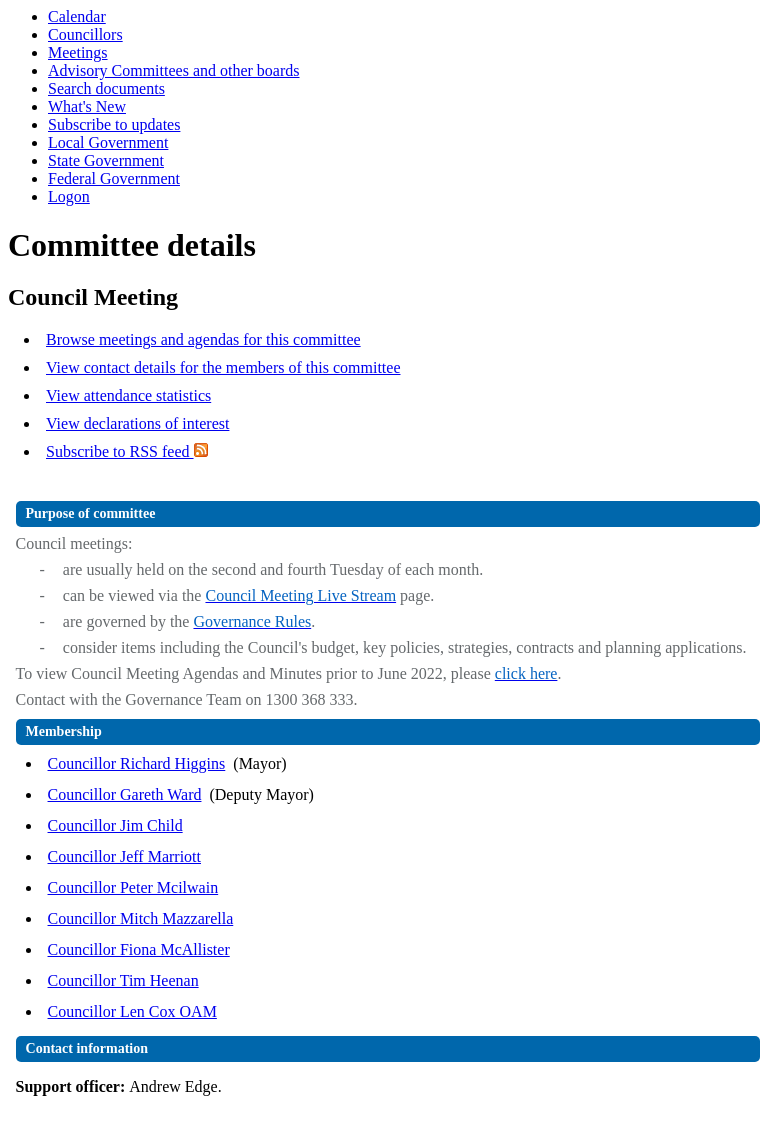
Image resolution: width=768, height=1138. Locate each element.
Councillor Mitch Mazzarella (141, 918)
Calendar (77, 16)
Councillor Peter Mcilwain (133, 887)
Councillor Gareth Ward (125, 794)
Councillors (85, 34)
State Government (106, 160)
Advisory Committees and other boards (174, 70)
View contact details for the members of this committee (223, 367)
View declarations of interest (137, 423)
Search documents (106, 88)
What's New (87, 106)
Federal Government (114, 178)
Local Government (108, 142)
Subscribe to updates (114, 124)
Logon (69, 196)
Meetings (78, 52)
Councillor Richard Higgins (137, 763)
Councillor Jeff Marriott (124, 856)
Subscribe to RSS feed (127, 451)
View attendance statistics (128, 395)
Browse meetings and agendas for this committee (203, 339)
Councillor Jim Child (115, 825)
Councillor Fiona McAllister (139, 949)
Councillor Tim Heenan (123, 980)
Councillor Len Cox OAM (132, 1011)
